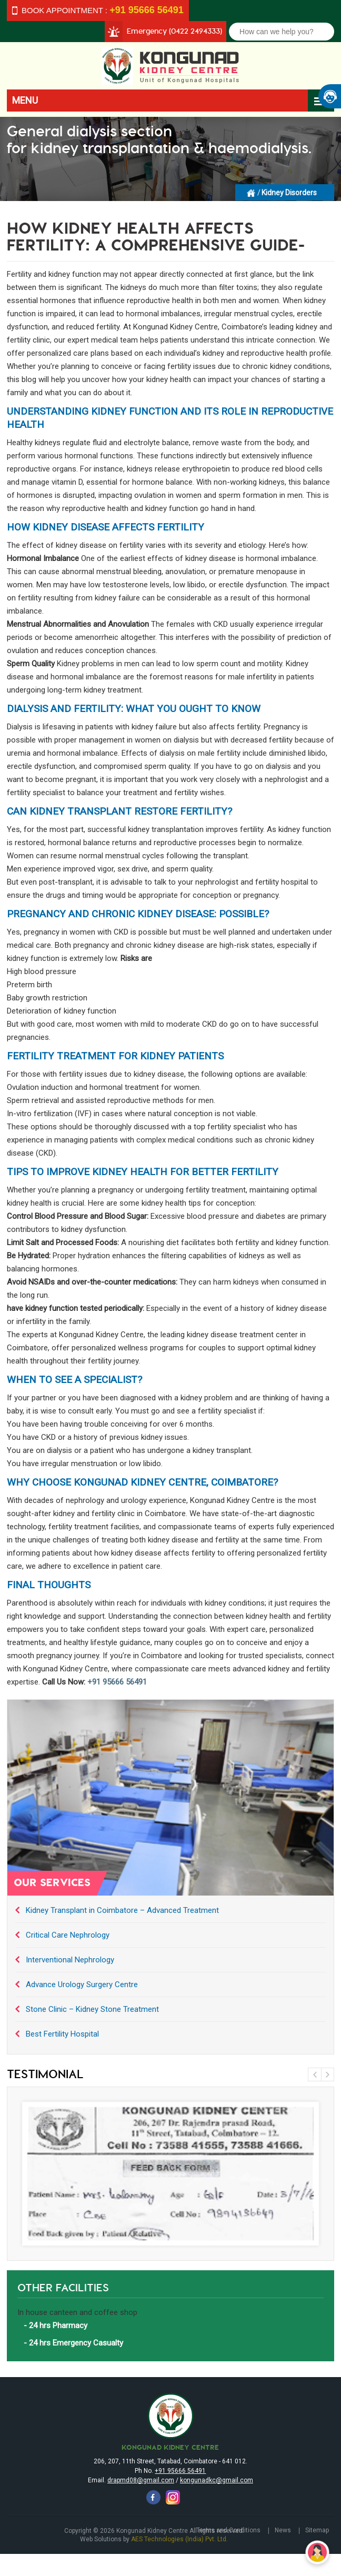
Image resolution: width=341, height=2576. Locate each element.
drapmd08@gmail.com (140, 2480)
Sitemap (317, 2530)
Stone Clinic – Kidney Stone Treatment (92, 2009)
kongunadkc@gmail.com (216, 2480)
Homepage (251, 192)
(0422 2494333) (195, 31)
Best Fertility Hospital (62, 2034)
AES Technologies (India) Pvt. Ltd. (179, 2539)
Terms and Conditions (228, 2530)
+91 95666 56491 (117, 1682)
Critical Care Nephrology (67, 1935)
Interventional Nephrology (70, 1959)
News (283, 2530)
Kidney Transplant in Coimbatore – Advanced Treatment (122, 1910)
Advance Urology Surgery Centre (82, 1984)
